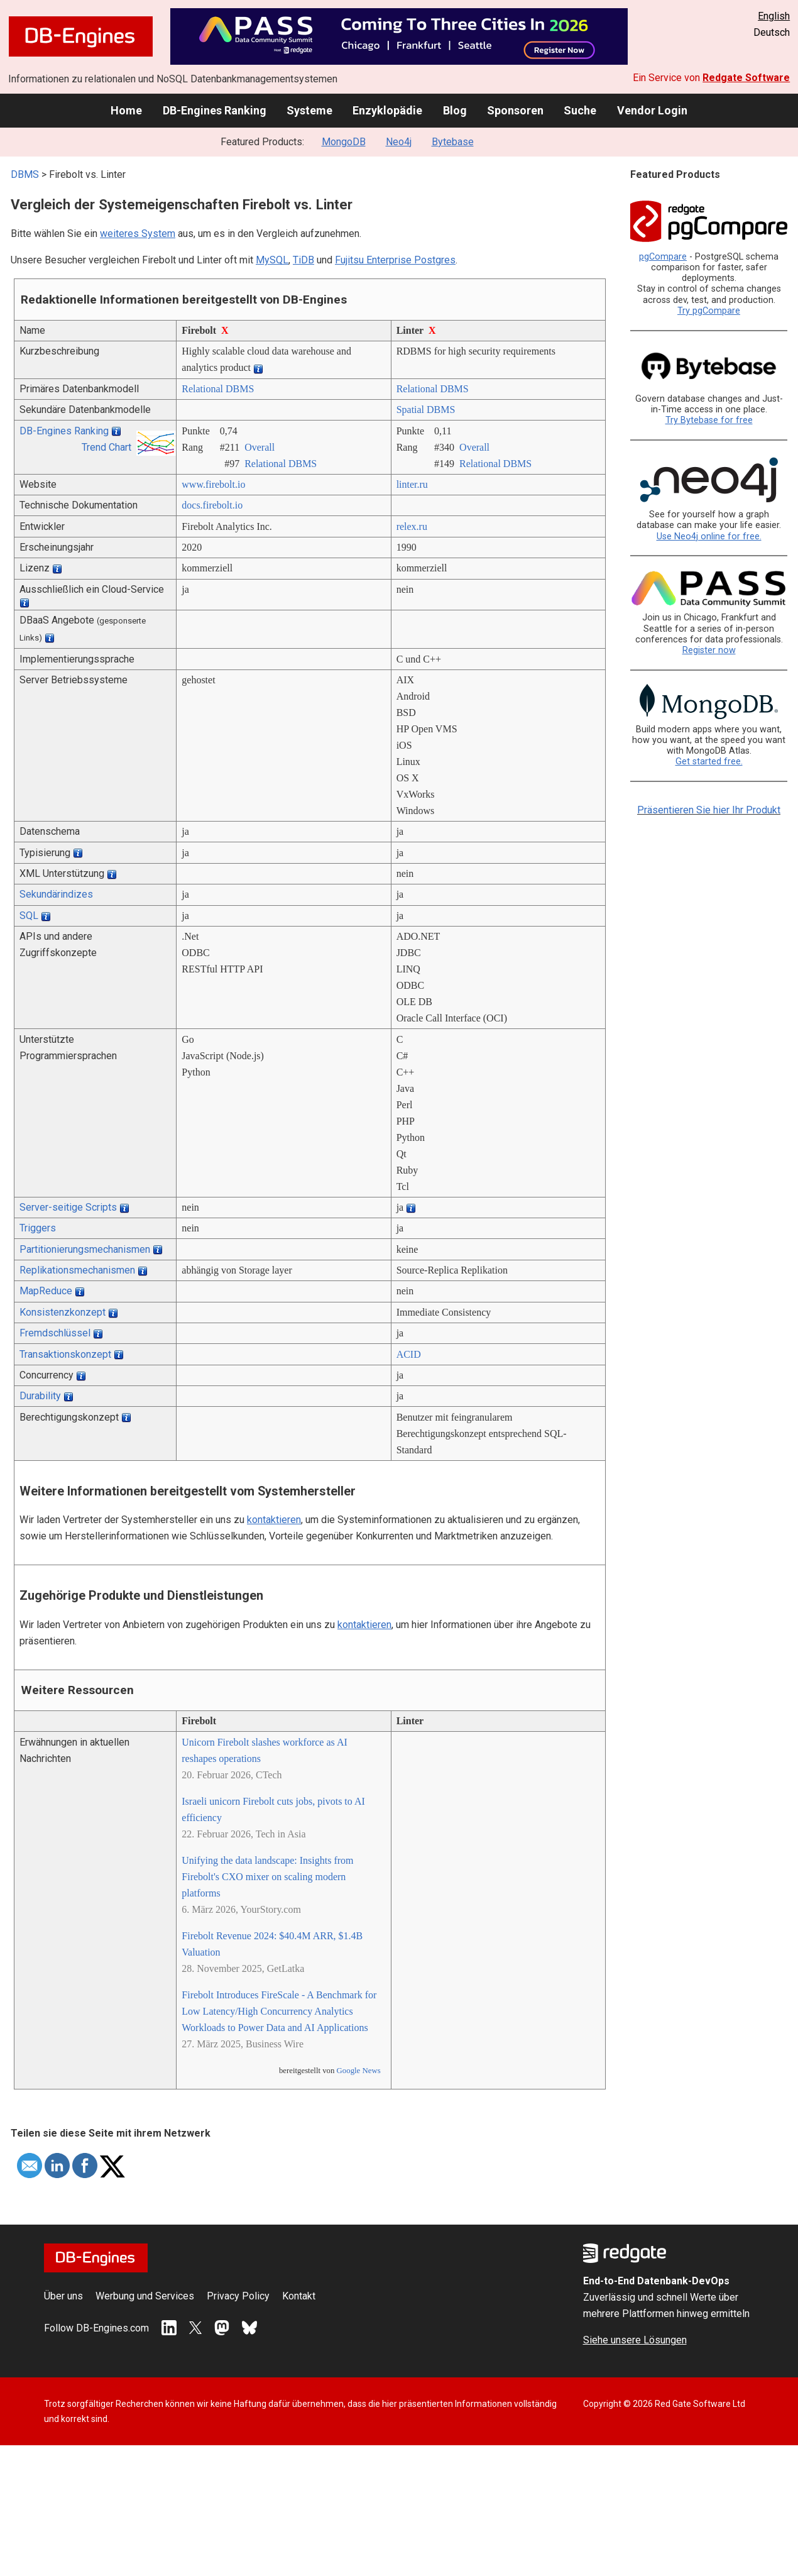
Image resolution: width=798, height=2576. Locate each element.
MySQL (272, 260)
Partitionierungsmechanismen (84, 1249)
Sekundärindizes (56, 894)
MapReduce (45, 1291)
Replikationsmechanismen (77, 1270)
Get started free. (709, 761)
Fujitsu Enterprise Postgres (395, 260)
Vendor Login (652, 110)
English (774, 16)
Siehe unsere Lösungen (635, 2340)
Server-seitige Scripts (68, 1207)
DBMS (25, 174)
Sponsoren (515, 110)
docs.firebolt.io (212, 505)
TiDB (303, 260)
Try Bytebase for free (709, 420)
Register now (709, 650)
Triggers (37, 1228)
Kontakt (298, 2296)
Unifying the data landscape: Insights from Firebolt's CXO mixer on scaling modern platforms (267, 1876)
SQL (28, 916)
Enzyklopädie (387, 110)
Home (126, 110)
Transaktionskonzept (65, 1354)
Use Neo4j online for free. (709, 536)
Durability (40, 1396)
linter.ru (412, 484)
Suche (580, 110)
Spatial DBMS (426, 409)
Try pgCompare (708, 310)
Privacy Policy (238, 2296)
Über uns (63, 2296)
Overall (259, 447)
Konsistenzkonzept (62, 1312)
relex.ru (411, 526)
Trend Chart (106, 447)
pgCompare (663, 256)
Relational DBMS (218, 388)
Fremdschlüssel (54, 1333)
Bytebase (453, 142)
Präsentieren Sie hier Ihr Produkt (708, 810)
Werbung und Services (145, 2296)
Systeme (309, 110)
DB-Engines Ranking (214, 110)
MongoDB (344, 142)
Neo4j (399, 142)
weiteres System (137, 233)
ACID (408, 1354)
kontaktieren (274, 1520)
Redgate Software (746, 78)
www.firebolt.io (213, 484)
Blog (455, 110)
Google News (359, 2070)
